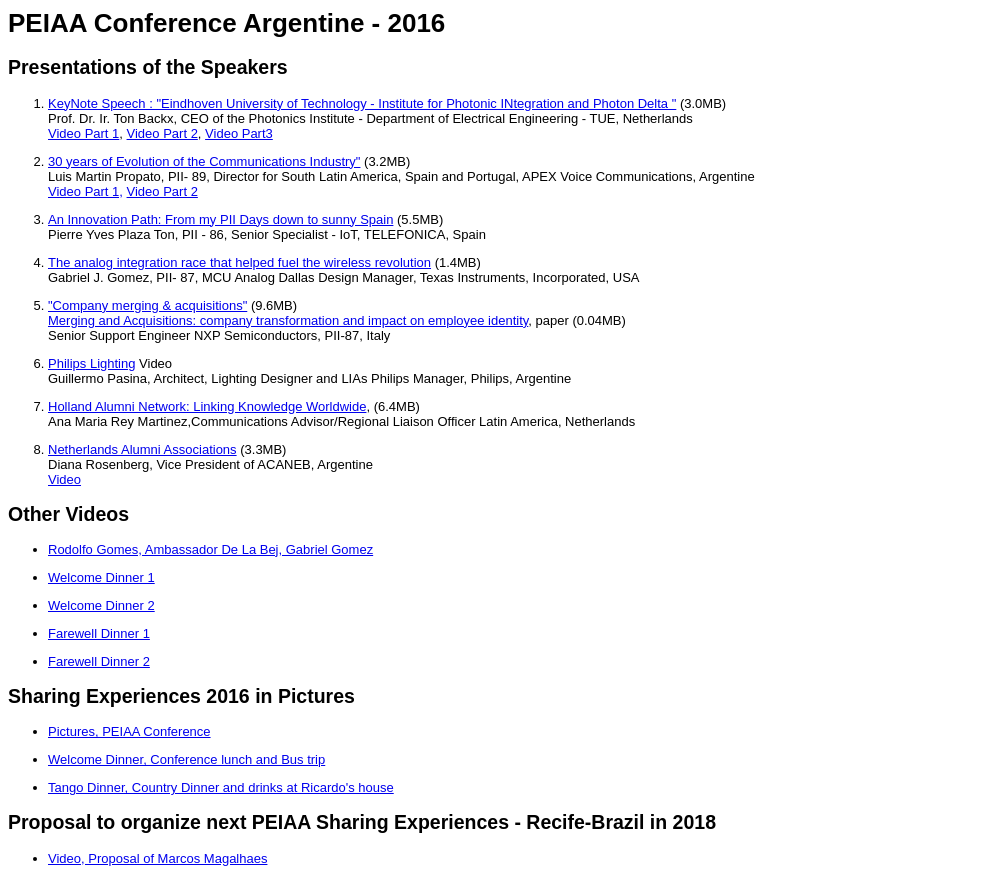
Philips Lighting (91, 363)
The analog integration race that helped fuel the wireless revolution (239, 262)
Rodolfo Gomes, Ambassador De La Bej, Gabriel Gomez (210, 549)
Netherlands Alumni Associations (142, 449)
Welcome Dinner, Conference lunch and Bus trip (186, 759)
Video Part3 (239, 133)
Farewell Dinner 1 (99, 633)
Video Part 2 (162, 133)
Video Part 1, (85, 191)
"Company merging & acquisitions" (147, 305)
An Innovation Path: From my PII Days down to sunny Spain (220, 219)
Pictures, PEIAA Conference (129, 731)
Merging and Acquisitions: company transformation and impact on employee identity (288, 320)
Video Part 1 (83, 133)
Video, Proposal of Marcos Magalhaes (157, 858)
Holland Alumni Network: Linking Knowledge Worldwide (207, 406)
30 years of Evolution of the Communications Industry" (204, 161)
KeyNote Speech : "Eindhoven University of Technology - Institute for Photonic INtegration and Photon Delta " (362, 103)
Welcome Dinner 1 (101, 577)
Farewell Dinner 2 (99, 661)
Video (64, 479)
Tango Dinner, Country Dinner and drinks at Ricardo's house (221, 787)
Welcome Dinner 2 (101, 605)
